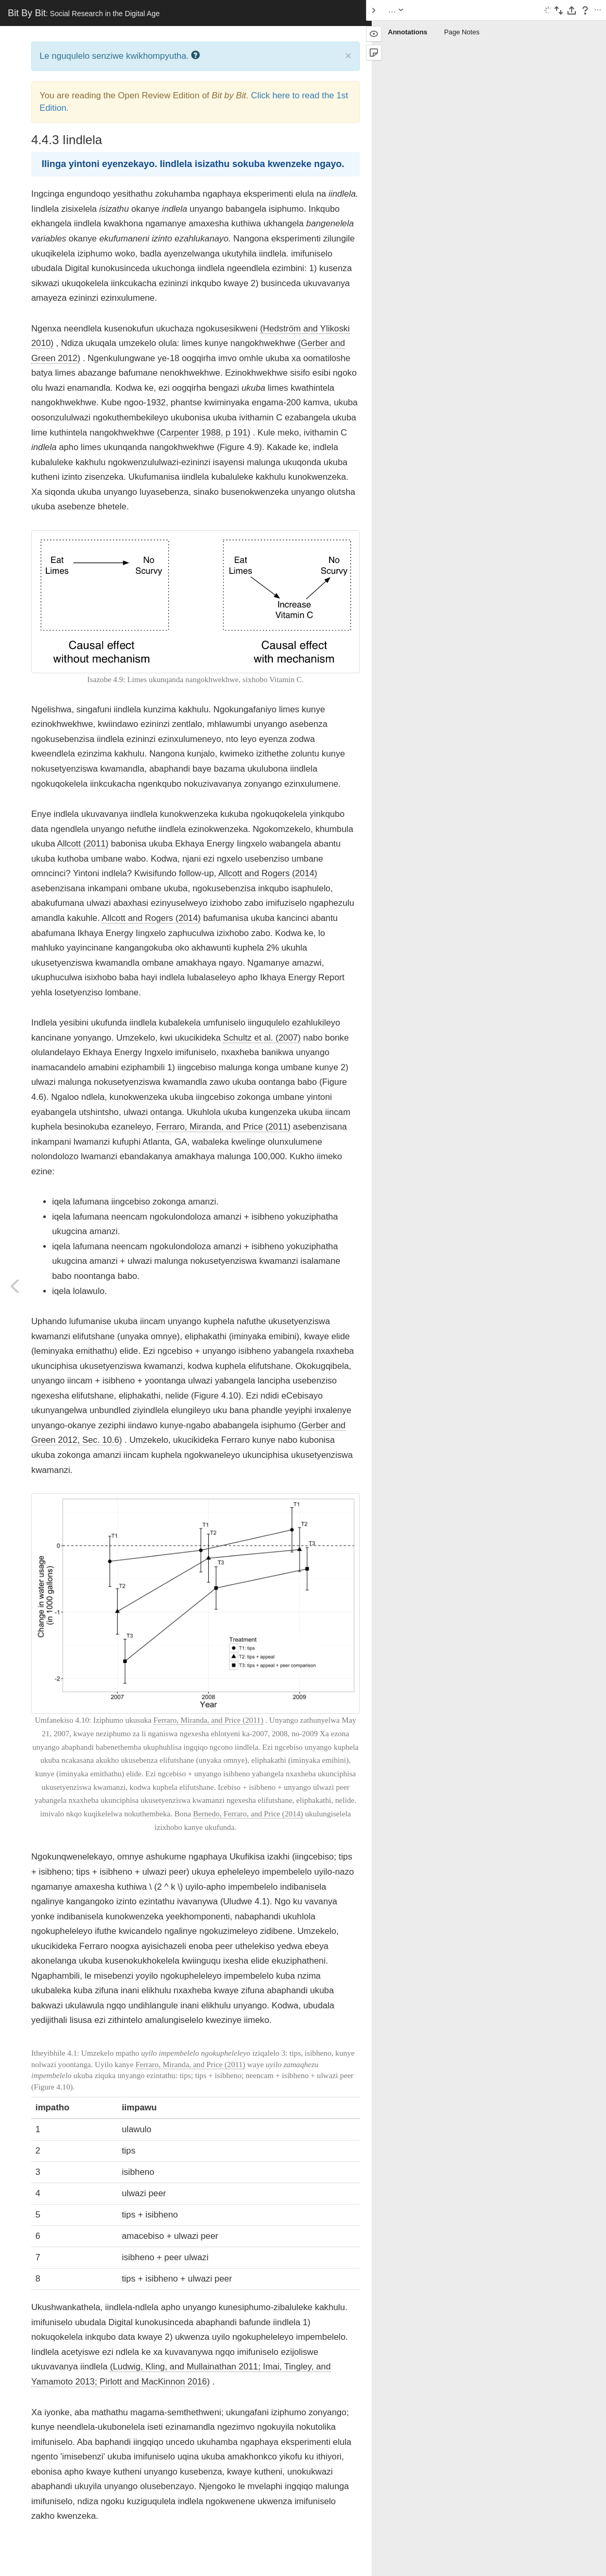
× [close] (348, 55)
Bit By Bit (84, 13)
